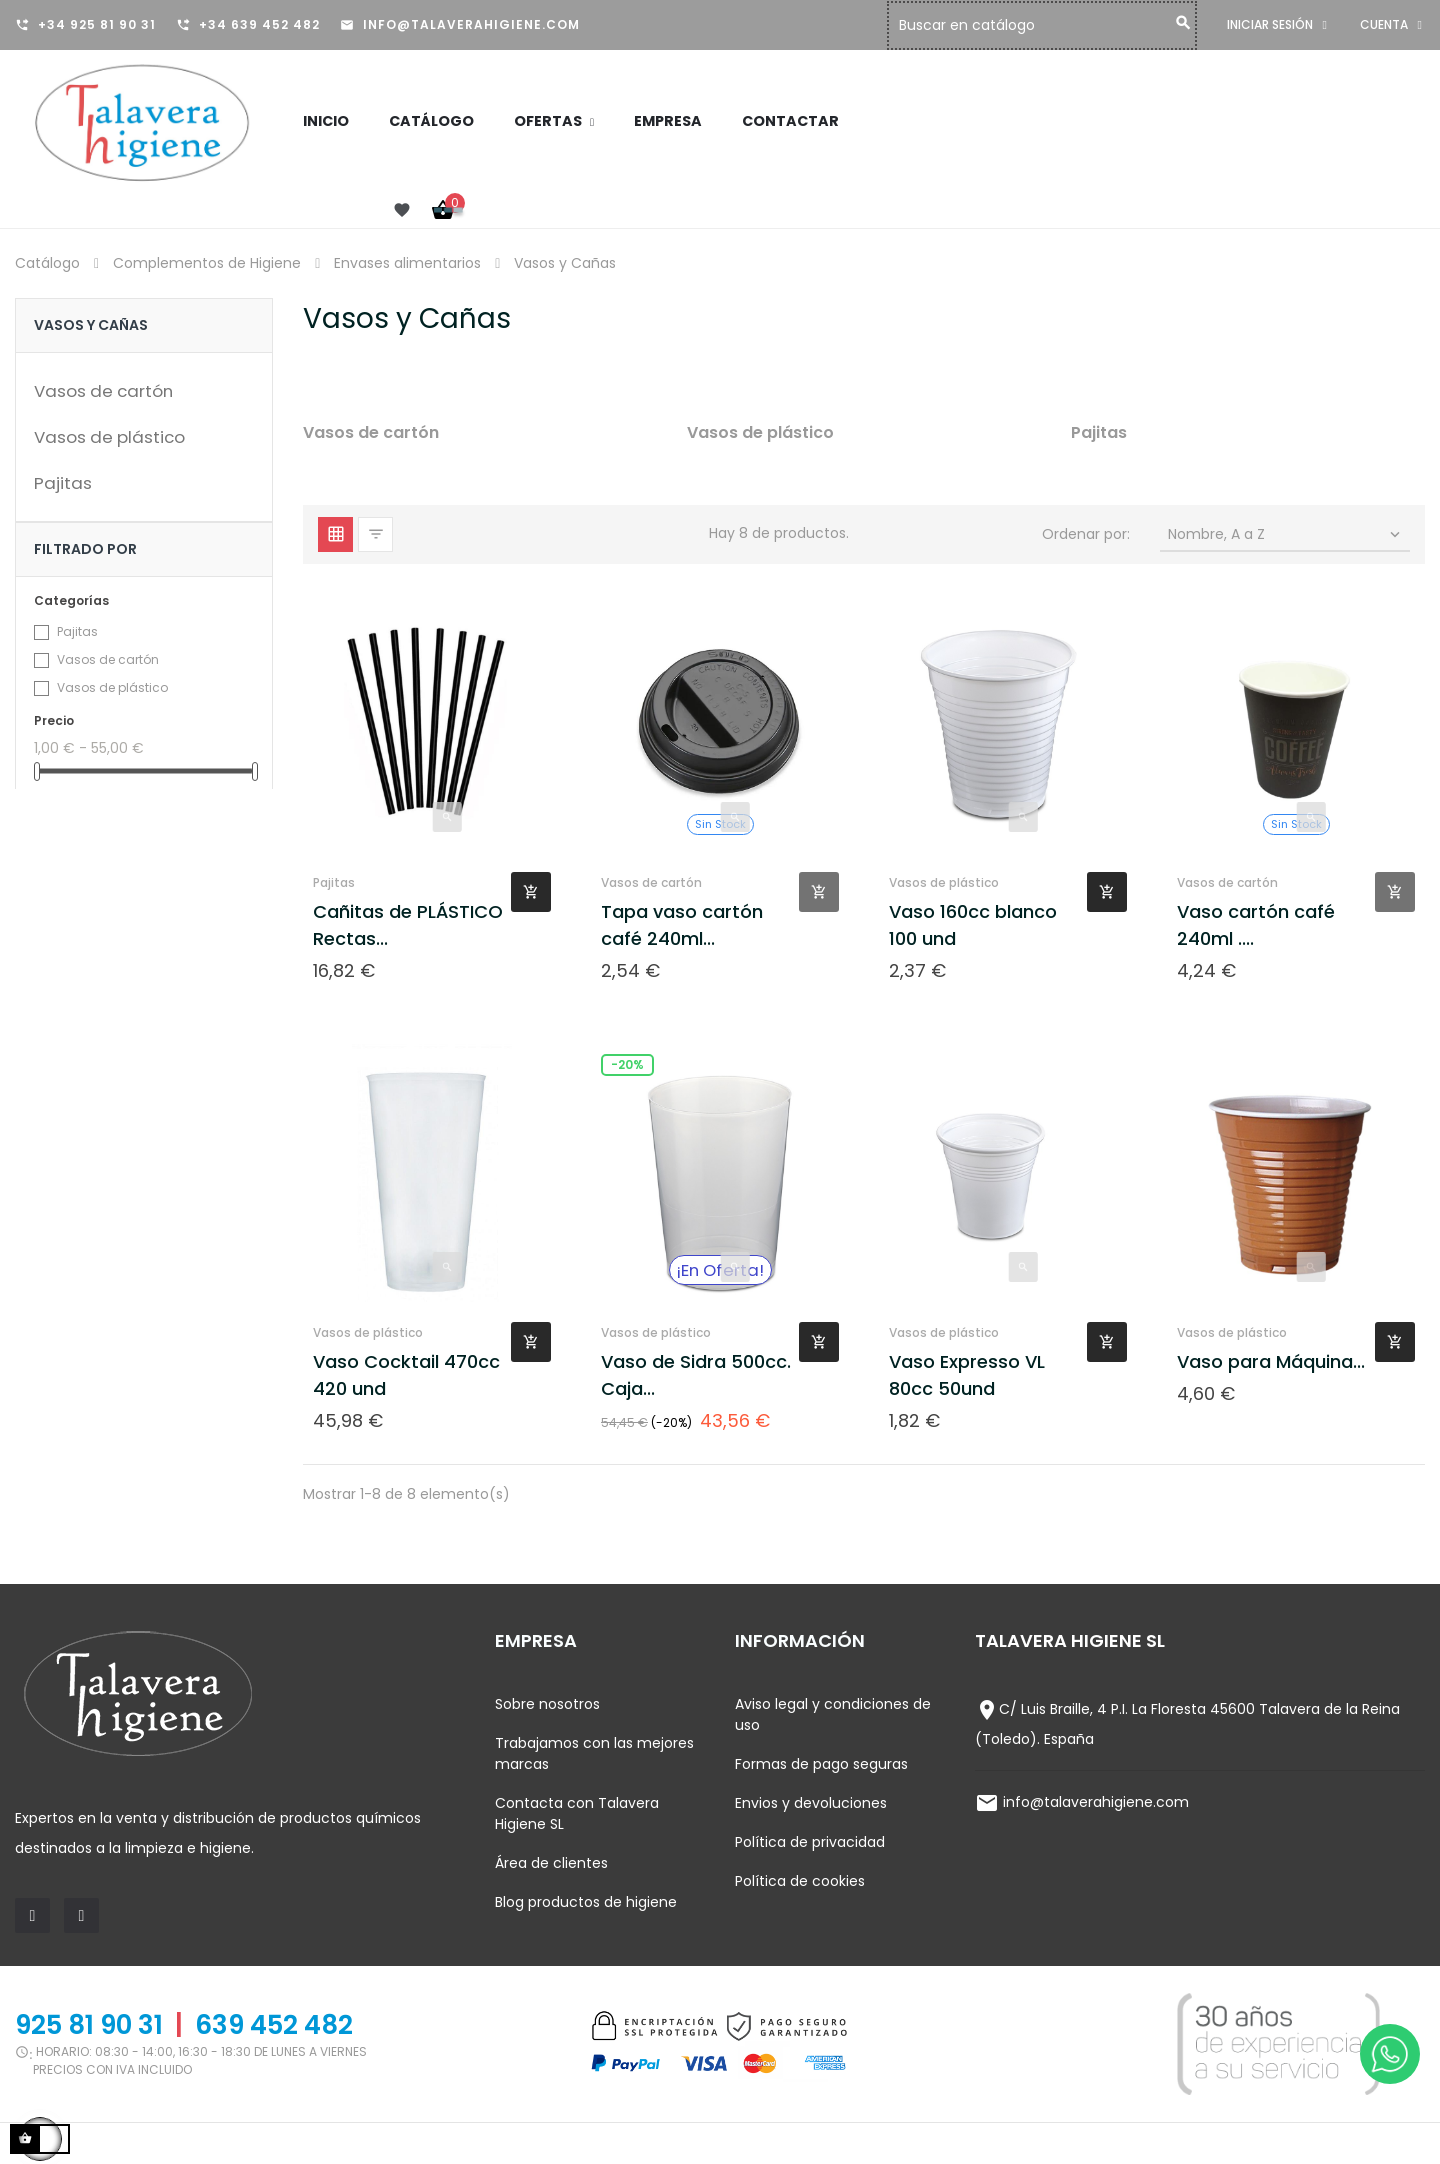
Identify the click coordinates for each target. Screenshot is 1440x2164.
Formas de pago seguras (821, 1764)
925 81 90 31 (89, 2025)
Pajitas (63, 483)
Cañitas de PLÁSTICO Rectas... (408, 925)
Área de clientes (551, 1863)
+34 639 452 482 (259, 24)
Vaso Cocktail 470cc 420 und (406, 1375)
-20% (627, 1064)
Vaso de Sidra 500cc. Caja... (696, 1375)
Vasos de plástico (109, 437)
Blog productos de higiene (586, 1902)
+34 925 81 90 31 (97, 24)
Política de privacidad (810, 1842)
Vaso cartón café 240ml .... (1256, 925)
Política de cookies (800, 1881)
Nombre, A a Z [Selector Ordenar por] (1286, 534)
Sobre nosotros (547, 1704)
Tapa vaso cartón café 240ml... (682, 925)
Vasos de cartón (103, 391)
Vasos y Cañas (91, 325)
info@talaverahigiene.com (471, 24)
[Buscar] (1047, 25)
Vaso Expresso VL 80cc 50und (967, 1375)
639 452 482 (274, 2025)
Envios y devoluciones (811, 1803)
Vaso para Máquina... (1271, 1361)
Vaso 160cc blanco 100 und (973, 925)
